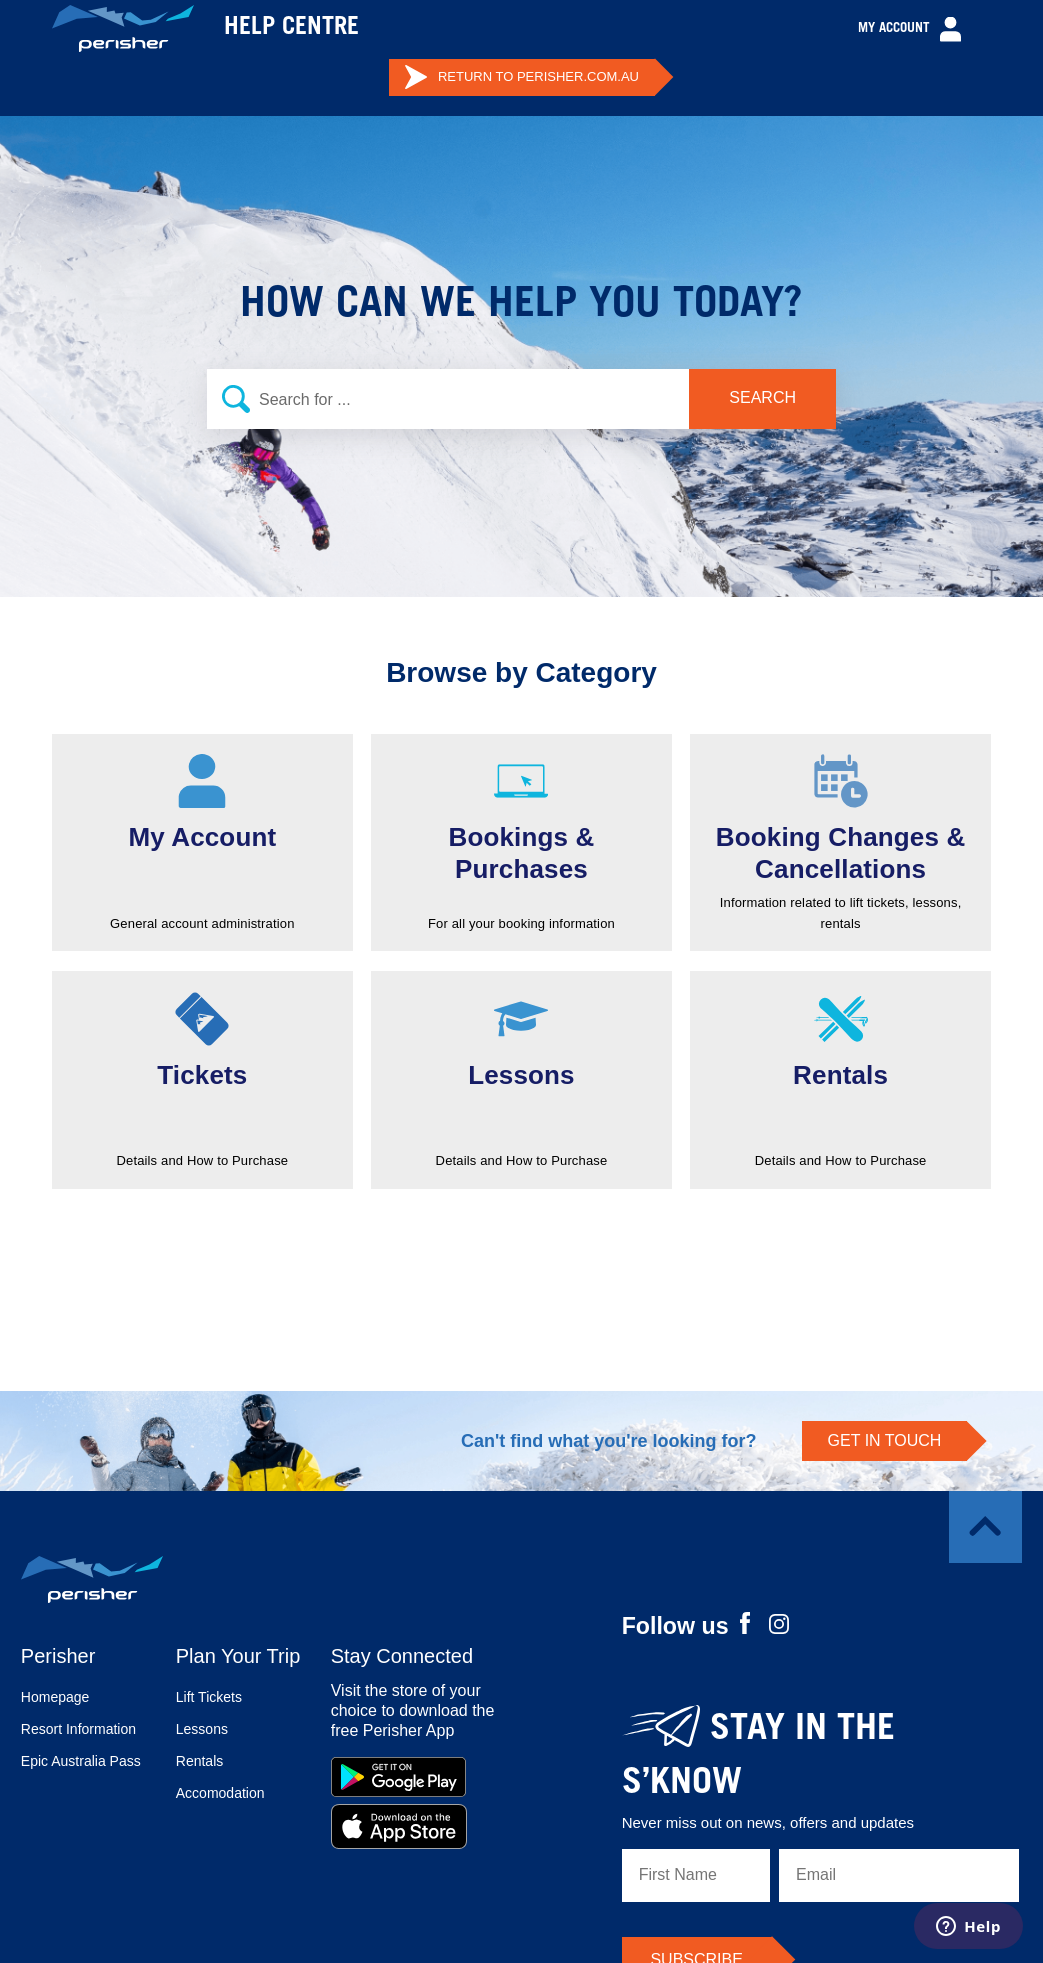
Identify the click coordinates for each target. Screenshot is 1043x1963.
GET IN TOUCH (885, 1440)
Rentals (199, 1761)
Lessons (202, 1729)
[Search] (521, 399)
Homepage (55, 1697)
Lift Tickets (209, 1697)
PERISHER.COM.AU (521, 77)
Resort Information (78, 1729)
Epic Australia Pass (81, 1761)
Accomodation (220, 1793)
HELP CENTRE (291, 29)
